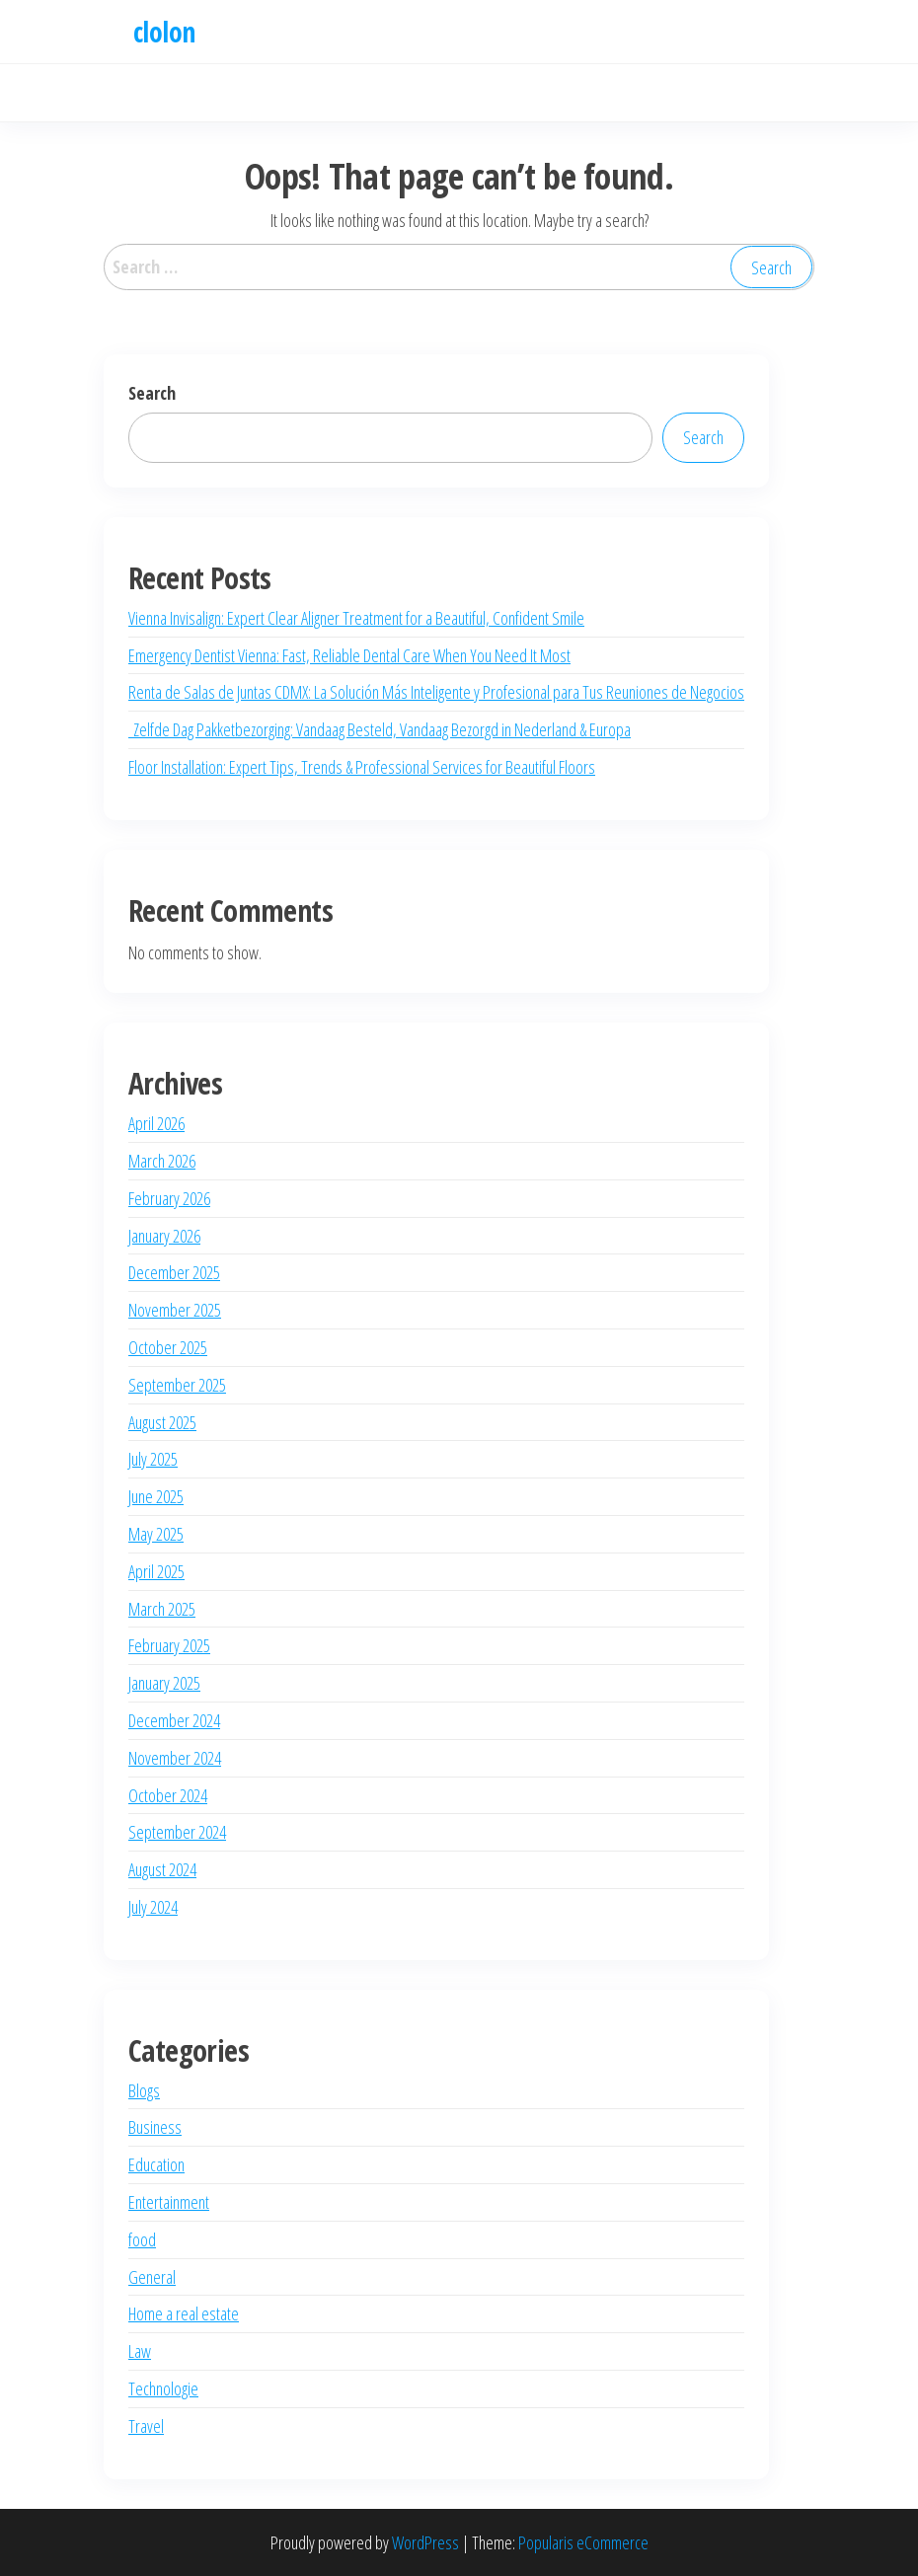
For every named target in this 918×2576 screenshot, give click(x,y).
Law (139, 2351)
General (152, 2277)
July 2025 (153, 1459)
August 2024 (162, 1869)
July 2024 (153, 1907)
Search (152, 393)
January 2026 (164, 1236)
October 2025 (167, 1347)
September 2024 (177, 1832)
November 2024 (174, 1758)
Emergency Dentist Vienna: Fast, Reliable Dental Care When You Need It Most (349, 655)
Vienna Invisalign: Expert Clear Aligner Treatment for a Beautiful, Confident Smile (356, 618)
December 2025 (174, 1272)
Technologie (163, 2388)
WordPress (425, 2542)
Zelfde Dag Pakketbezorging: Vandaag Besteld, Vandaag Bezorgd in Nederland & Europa (379, 729)
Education (156, 2164)
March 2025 (161, 1609)
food (142, 2239)
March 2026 (161, 1161)
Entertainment (168, 2202)
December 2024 (174, 1720)
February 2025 (169, 1645)
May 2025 (156, 1534)
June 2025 (156, 1496)
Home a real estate (183, 2313)
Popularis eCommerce (583, 2542)
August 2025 (162, 1422)
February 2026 (169, 1198)
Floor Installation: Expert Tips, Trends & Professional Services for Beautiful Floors (361, 767)
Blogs (144, 2090)
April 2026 (156, 1123)
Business (155, 2127)
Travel (146, 2426)
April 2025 (156, 1571)
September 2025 (177, 1385)
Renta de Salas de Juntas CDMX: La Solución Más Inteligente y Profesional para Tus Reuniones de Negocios (436, 692)
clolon (164, 31)
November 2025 (174, 1310)
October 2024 (167, 1795)
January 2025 (164, 1683)
